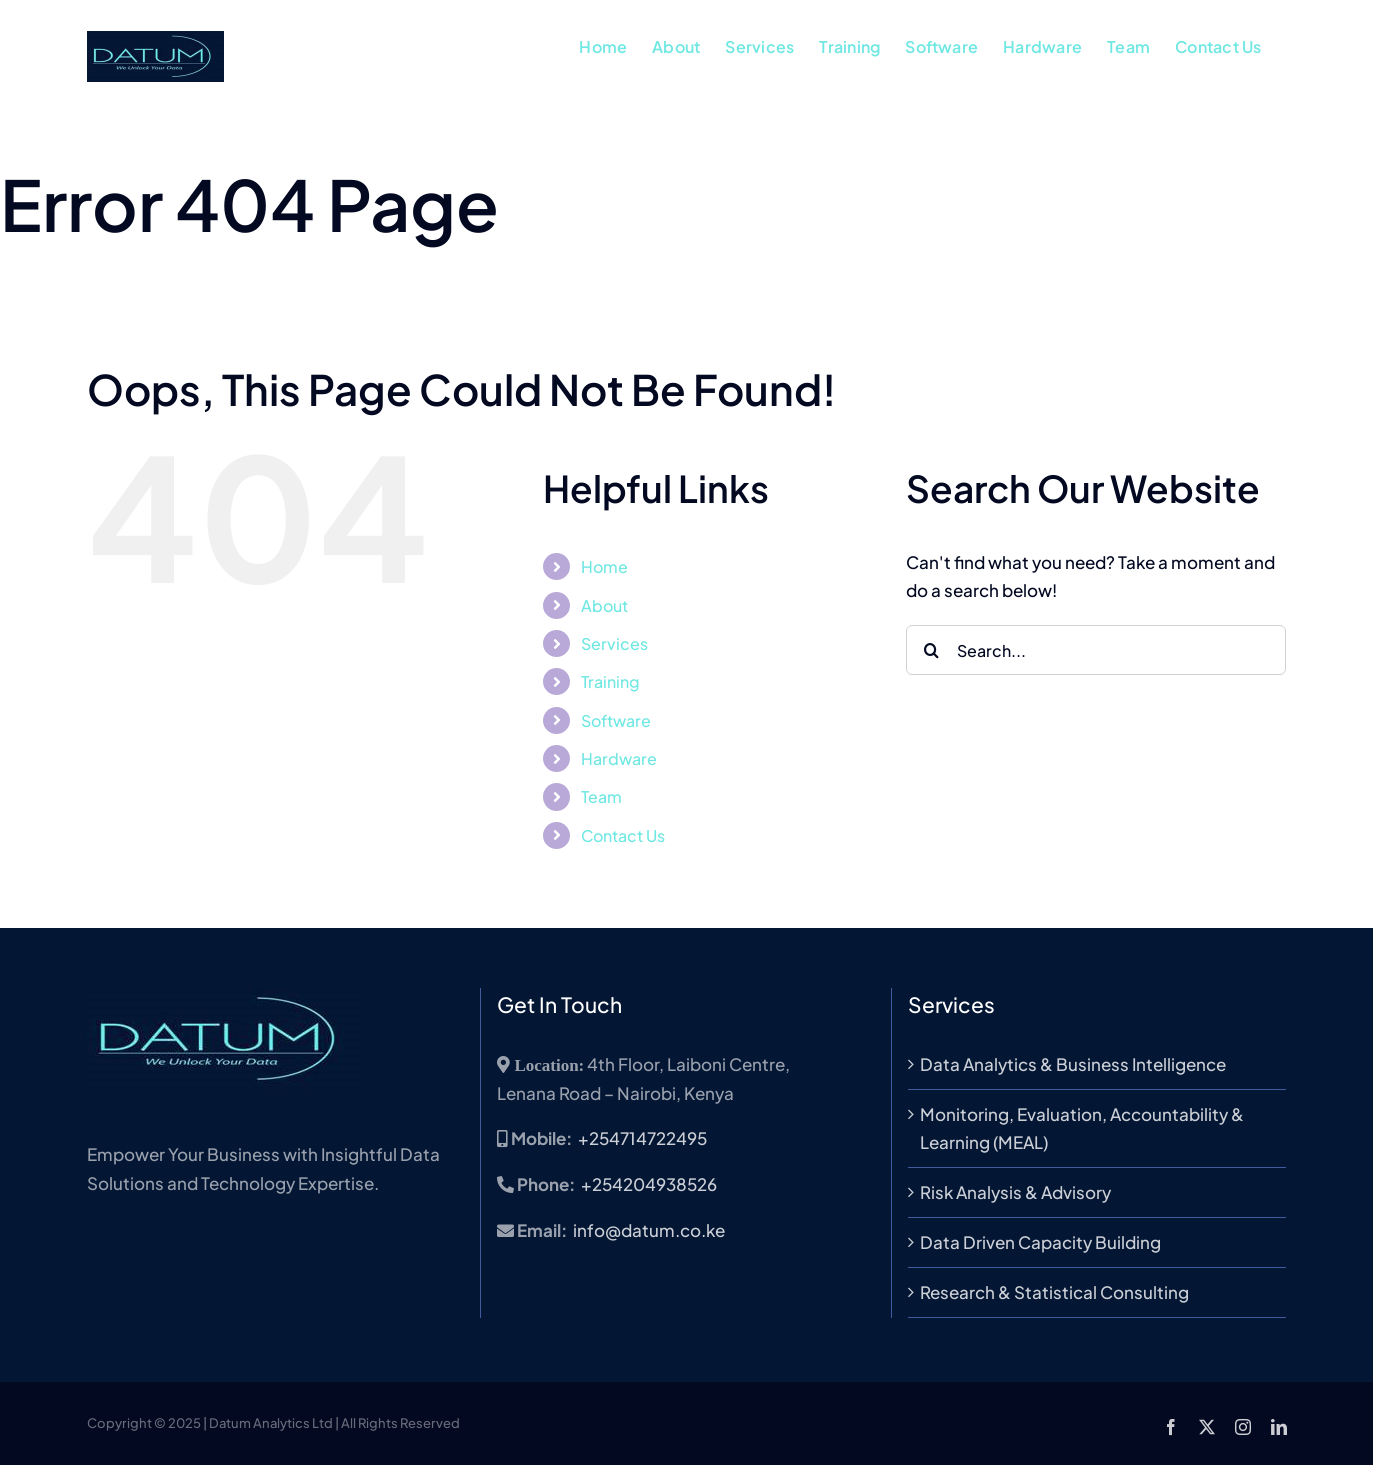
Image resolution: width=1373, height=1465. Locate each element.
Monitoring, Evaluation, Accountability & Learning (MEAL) (1082, 1128)
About (604, 605)
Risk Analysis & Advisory (1015, 1192)
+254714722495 (642, 1138)
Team (601, 796)
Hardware (619, 758)
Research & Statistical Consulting (1054, 1292)
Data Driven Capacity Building (1040, 1242)
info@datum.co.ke (649, 1230)
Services (614, 643)
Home (604, 566)
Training (610, 681)
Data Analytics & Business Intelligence (1073, 1064)
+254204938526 (649, 1184)
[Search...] (1096, 650)
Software (616, 720)
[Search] (931, 650)
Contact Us (623, 835)
